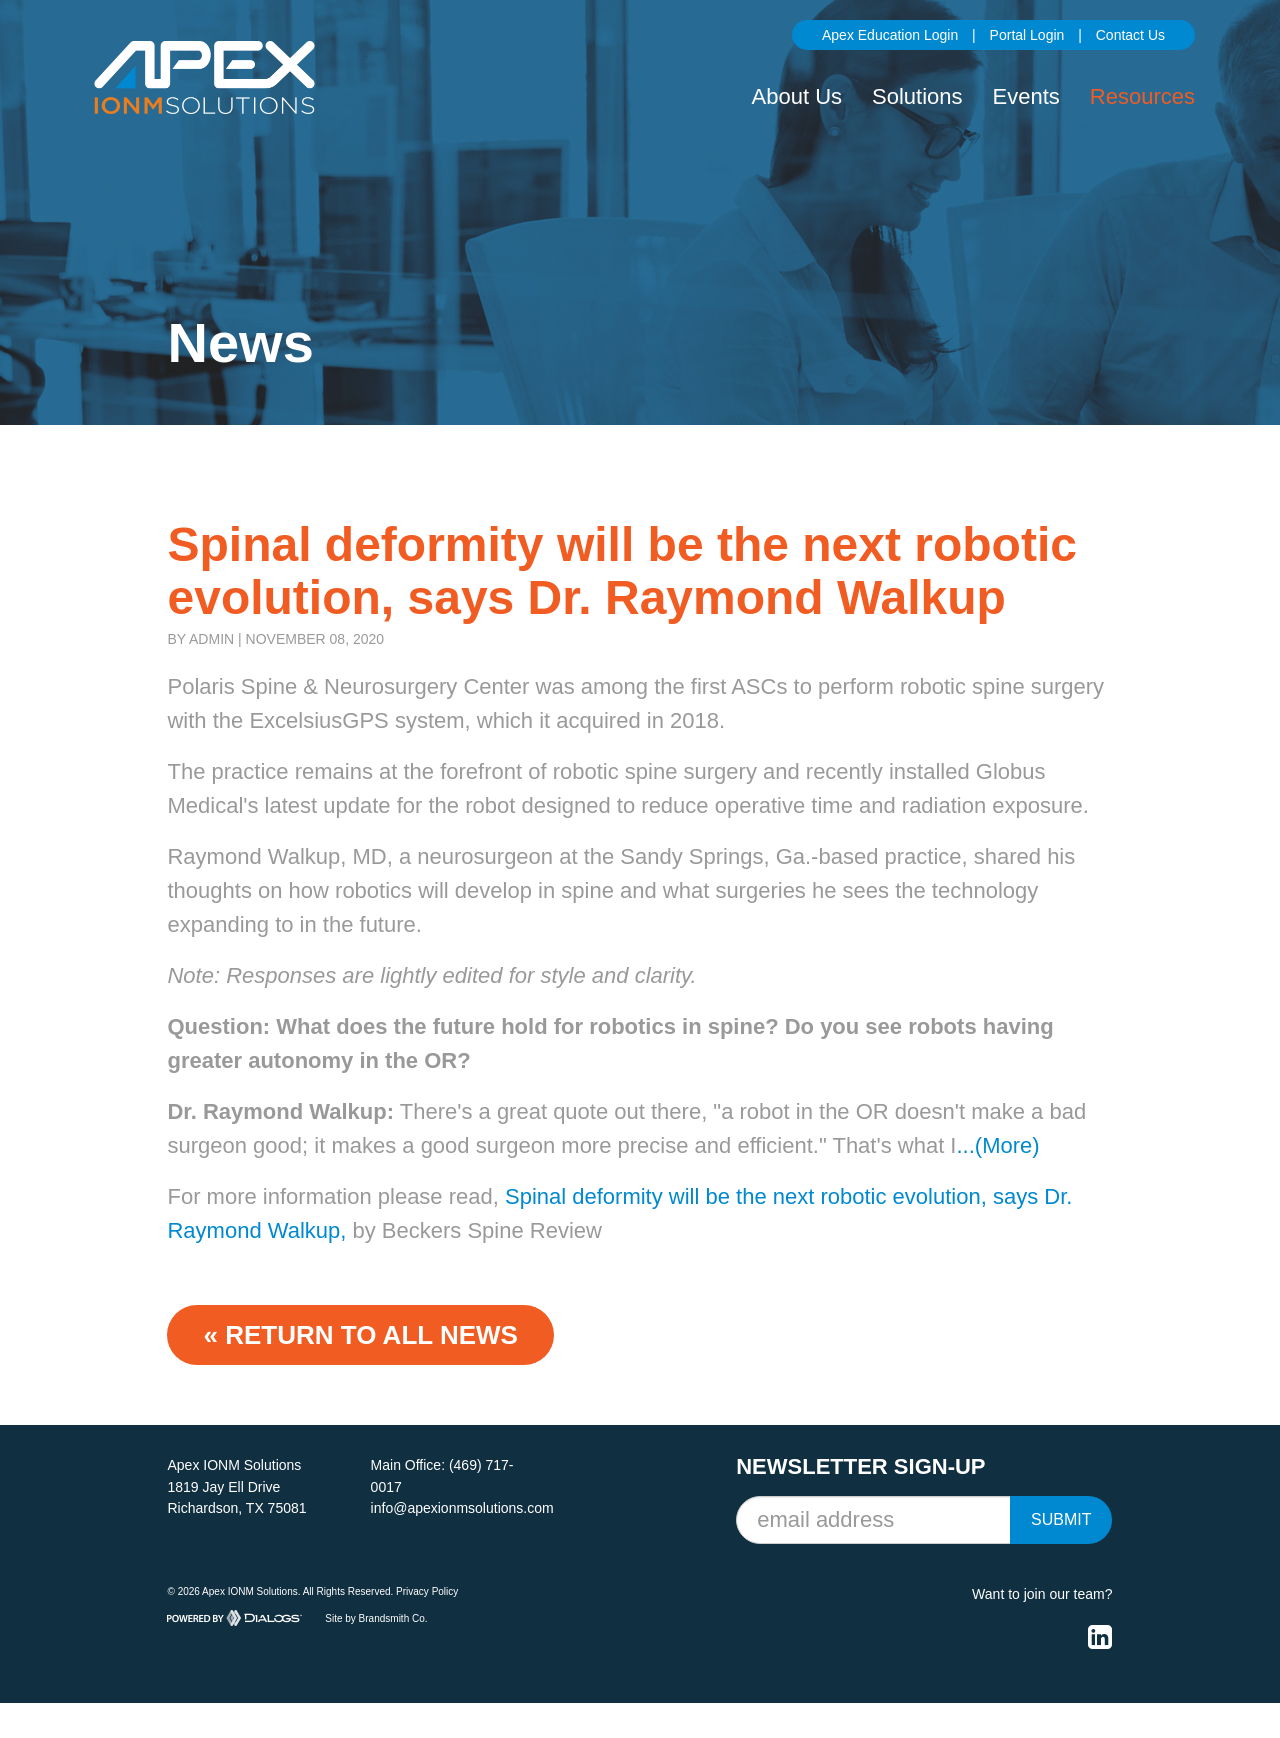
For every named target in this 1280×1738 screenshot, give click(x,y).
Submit (1061, 1519)
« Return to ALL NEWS (360, 1335)
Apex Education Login (890, 35)
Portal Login (1027, 35)
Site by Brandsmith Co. (376, 1617)
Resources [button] (1142, 96)
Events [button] (1026, 96)
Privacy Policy (427, 1591)
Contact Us (1130, 35)
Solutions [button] (917, 96)
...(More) (997, 1145)
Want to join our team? (1042, 1594)
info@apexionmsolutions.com (462, 1508)
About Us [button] (797, 96)
